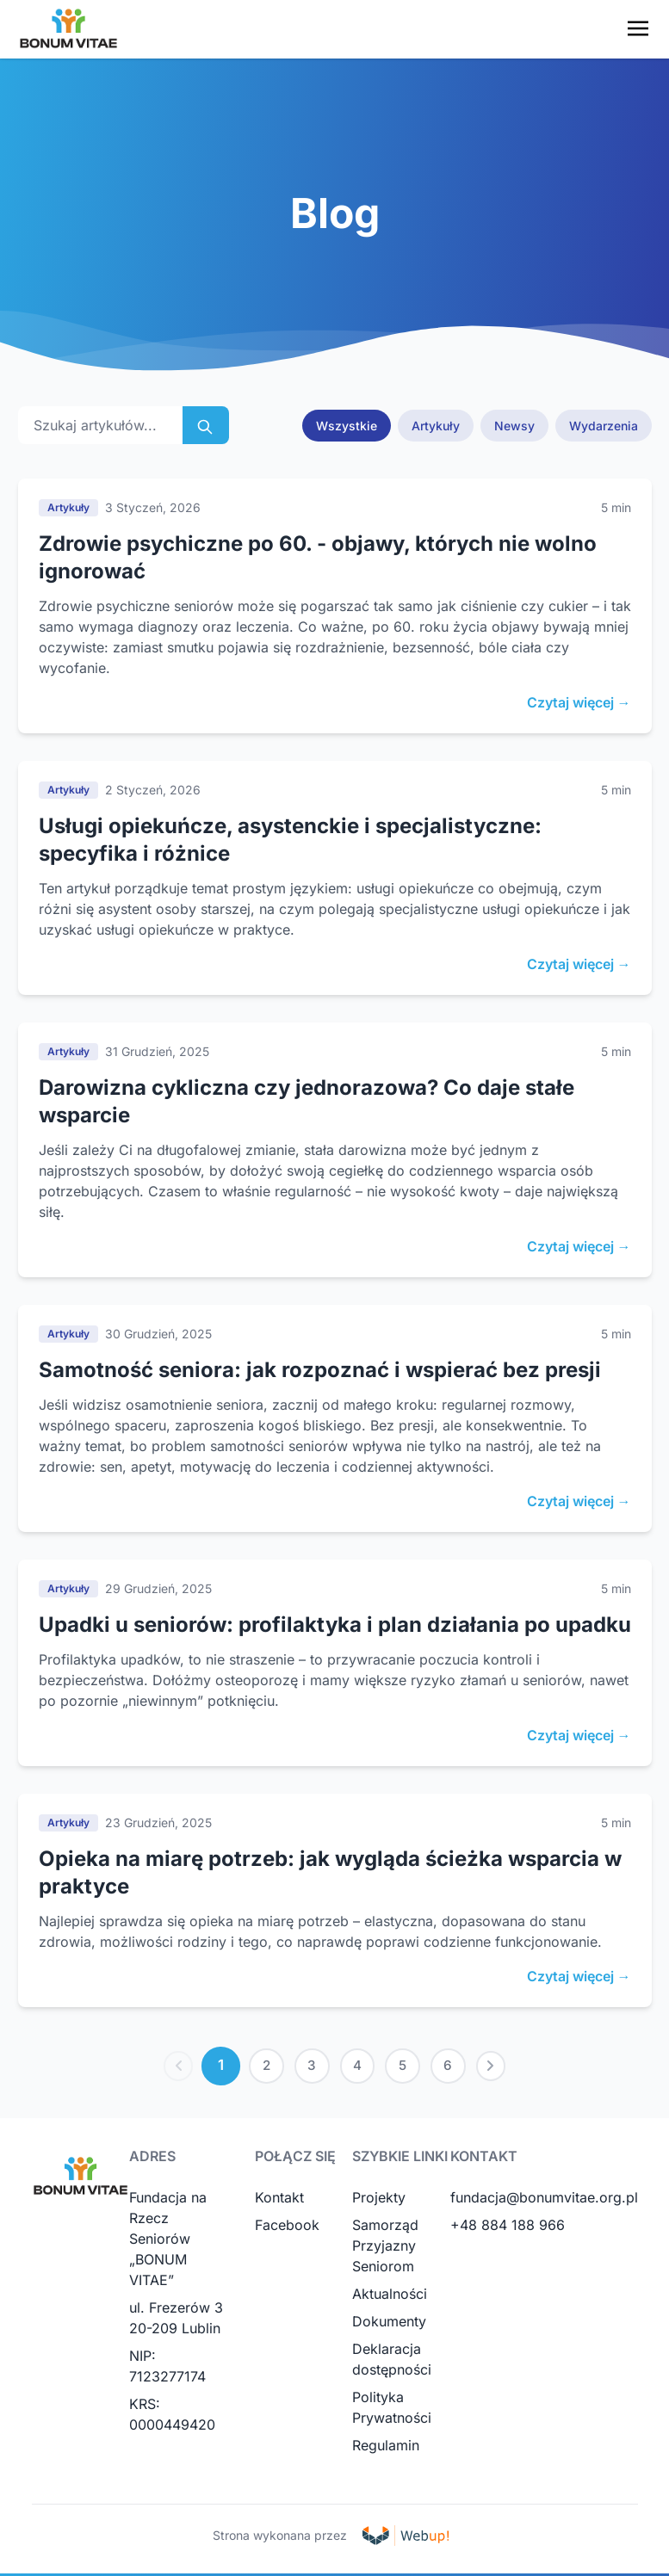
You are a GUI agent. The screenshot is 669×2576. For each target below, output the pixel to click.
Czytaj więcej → (579, 702)
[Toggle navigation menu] (638, 28)
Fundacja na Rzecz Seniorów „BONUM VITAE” (168, 2241)
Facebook (287, 2227)
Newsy (514, 425)
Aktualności (389, 2296)
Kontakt (279, 2199)
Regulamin (385, 2447)
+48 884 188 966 (507, 2227)
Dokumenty (389, 2323)
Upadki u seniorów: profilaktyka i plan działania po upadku (335, 1624)
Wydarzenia (603, 425)
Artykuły (436, 425)
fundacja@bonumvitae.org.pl (544, 2199)
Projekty (379, 2199)
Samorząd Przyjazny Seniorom (385, 2248)
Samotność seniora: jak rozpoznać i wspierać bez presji (320, 1369)
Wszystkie (346, 425)
